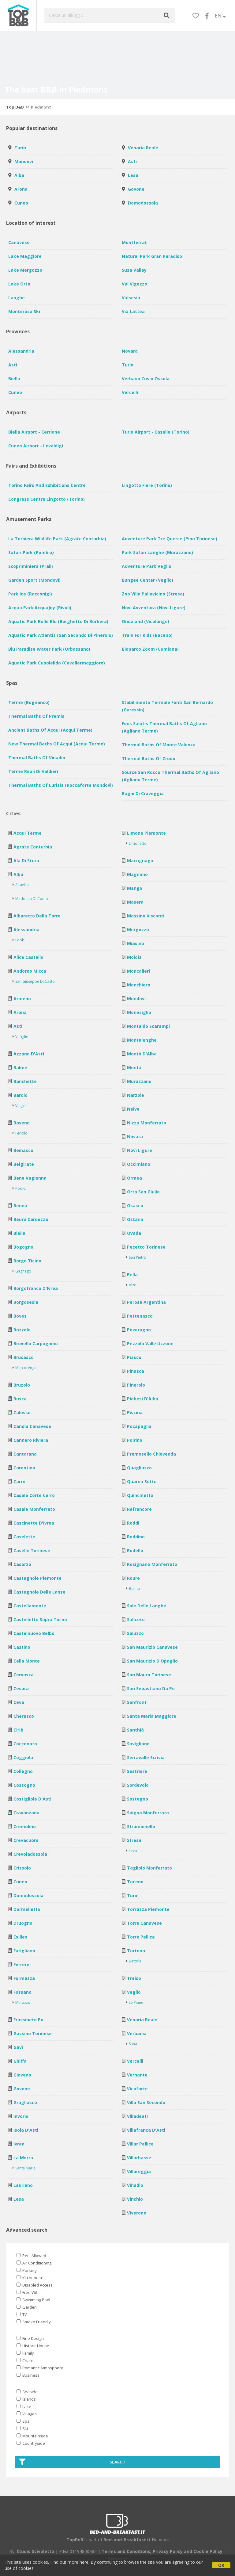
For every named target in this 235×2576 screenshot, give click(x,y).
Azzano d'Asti (28, 1054)
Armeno (22, 998)
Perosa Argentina (146, 1302)
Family (25, 2353)
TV (22, 2314)
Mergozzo (138, 929)
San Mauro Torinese (149, 1675)
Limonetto (138, 843)
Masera (135, 902)
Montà (134, 1067)
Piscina (135, 1412)
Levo (133, 1850)
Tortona (136, 1951)
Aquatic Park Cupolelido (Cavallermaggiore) (56, 663)
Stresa (134, 1840)
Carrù (19, 1481)
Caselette (24, 1537)
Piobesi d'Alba (142, 1399)
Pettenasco (140, 1316)
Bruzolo (21, 1385)
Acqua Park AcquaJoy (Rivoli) (39, 608)
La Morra (23, 2158)
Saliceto (136, 1619)
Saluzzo (135, 1633)
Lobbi (20, 940)
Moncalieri (138, 971)
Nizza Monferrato (146, 1123)
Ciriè (18, 1730)
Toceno (135, 1882)
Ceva (18, 1702)
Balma (134, 1588)
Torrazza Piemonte (148, 1909)
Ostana (135, 1219)
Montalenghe (142, 1040)
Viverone (136, 2213)
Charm (26, 2360)
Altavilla (22, 884)
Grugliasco (25, 2102)
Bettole (135, 1961)
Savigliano (138, 1744)
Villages (27, 2414)
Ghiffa (20, 2061)
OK (221, 2565)
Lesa (133, 175)
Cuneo (21, 203)
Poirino (134, 1440)
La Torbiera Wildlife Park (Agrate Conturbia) (57, 539)
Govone (136, 189)
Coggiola (23, 1757)
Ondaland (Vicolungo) (145, 621)
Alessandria (21, 351)
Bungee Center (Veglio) (147, 580)
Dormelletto (26, 1909)
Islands (26, 2399)
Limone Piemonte (146, 833)
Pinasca (135, 1371)
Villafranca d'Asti (146, 2130)
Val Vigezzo (134, 284)
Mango (134, 888)
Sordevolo (138, 1785)
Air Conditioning (34, 2263)
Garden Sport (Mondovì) (34, 580)
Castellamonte (29, 1606)
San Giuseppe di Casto (35, 981)
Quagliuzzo (139, 1468)
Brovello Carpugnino (35, 1343)
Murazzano (139, 1081)
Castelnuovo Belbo (33, 1633)
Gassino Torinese (32, 2033)
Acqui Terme (27, 833)
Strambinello (141, 1826)
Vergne (21, 1105)
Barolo (20, 1095)
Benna (20, 1205)
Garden (27, 2307)
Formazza (24, 1978)
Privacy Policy (168, 2551)
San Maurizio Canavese (152, 1647)
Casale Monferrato (34, 1509)
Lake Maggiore (25, 256)
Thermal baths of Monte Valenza (159, 745)
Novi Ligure (139, 1150)
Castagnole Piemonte (37, 1578)
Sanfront (137, 1702)
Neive (133, 1109)
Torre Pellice (141, 1937)
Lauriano (23, 2185)
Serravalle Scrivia (146, 1757)
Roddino (136, 1537)
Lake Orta (19, 284)
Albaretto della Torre (37, 916)
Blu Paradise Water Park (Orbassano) (49, 649)
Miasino (135, 943)
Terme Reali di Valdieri (33, 771)
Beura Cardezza (30, 1219)
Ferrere (21, 1964)
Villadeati (137, 2116)
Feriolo (21, 1133)
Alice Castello (28, 957)
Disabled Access (35, 2285)
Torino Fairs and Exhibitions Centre (47, 485)
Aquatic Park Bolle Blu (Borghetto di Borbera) (58, 621)
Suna (133, 2043)
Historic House (33, 2345)
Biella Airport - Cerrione (34, 432)
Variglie (21, 1036)
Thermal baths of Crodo (148, 758)
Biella (14, 378)
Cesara (21, 1688)
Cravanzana (26, 1813)
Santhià (135, 1730)
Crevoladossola (30, 1854)
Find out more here (69, 2562)
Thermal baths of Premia (36, 716)
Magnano (137, 874)
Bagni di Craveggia (143, 793)
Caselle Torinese (31, 1550)
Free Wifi (28, 2292)
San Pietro (137, 1257)
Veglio (134, 1992)
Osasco (135, 1205)
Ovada (134, 1233)
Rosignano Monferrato (152, 1564)
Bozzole (22, 1330)
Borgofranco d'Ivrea (35, 1288)
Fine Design (30, 2338)
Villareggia (139, 2171)
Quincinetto (140, 1495)
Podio (20, 1188)
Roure (133, 1578)
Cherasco (23, 1716)
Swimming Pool (33, 2299)
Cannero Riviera (30, 1440)
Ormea (134, 1178)
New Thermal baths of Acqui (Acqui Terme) (56, 744)
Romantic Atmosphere (40, 2368)
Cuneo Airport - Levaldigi (35, 446)
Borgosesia (25, 1302)
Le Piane (136, 2002)
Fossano (22, 1992)
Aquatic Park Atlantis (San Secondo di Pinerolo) (60, 635)
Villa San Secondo (146, 2102)
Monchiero (138, 985)
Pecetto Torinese (146, 1247)
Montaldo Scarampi (148, 1026)
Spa (23, 2421)
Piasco (134, 1357)
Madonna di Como (31, 898)
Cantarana (25, 1454)
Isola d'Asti (25, 2130)
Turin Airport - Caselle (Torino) (155, 432)
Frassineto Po (28, 2020)
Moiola (134, 957)
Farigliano (24, 1951)
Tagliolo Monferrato (149, 1868)
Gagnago (23, 1271)
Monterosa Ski (24, 311)
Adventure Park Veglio (146, 566)
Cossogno (24, 1785)
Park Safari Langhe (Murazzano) (157, 552)
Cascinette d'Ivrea (33, 1523)
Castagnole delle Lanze (39, 1592)
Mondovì (23, 161)
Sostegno (137, 1799)
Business (28, 2375)
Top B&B (15, 107)
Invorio (20, 2116)
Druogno (22, 1923)
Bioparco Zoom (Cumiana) (150, 649)
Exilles (20, 1937)
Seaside (27, 2391)
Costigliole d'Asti (32, 1799)
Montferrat (134, 242)
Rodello (135, 1550)
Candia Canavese (32, 1426)
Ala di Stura (26, 860)
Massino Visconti (145, 916)
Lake (24, 2406)
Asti (132, 161)
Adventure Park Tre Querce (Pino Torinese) (169, 539)
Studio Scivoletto (35, 2551)
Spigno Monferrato (148, 1813)
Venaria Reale (143, 148)
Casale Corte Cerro (34, 1495)
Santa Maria (25, 2168)
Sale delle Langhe (146, 1606)
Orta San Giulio (143, 1192)
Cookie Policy (207, 2551)
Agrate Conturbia (32, 847)
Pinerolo (136, 1385)
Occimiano (138, 1164)
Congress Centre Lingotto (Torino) (46, 499)
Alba (19, 175)
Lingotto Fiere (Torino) (147, 485)
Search (72, 2462)
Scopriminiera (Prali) (30, 566)
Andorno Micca (29, 971)
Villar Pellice (140, 2144)
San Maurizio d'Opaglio (152, 1661)
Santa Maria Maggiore (151, 1716)
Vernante (137, 2075)
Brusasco (23, 1357)
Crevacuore (26, 1840)
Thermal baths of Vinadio (36, 757)
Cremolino (24, 1826)
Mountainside (32, 2436)
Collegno (23, 1771)
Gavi (18, 2047)
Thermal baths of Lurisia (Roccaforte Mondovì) (60, 785)
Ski (22, 2428)
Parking (26, 2270)
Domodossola (143, 203)
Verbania (137, 2033)
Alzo (132, 1285)
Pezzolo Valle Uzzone (150, 1343)
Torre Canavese (144, 1923)
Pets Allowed (31, 2255)
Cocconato (25, 1744)
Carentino (24, 1468)
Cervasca (23, 1675)
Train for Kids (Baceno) (147, 635)
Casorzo (22, 1564)
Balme (20, 1067)
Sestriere (137, 1771)
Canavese (19, 242)
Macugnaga (140, 860)
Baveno (21, 1123)
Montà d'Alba (142, 1054)
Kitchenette (30, 2277)
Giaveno (22, 2075)
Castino (21, 1647)
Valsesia (131, 297)
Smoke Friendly (34, 2322)
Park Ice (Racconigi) (30, 594)
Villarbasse (139, 2158)
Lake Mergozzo (25, 270)
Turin (20, 148)
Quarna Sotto (142, 1481)
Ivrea (18, 2144)
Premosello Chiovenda (151, 1454)
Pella (132, 1274)
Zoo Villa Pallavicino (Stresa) (153, 594)
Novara (130, 351)
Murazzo (22, 2002)
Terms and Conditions (126, 2551)
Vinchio (135, 2199)
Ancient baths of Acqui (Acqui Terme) (50, 730)
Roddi (133, 1523)
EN (220, 15)
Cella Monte (26, 1661)
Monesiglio (139, 1012)
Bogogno (23, 1247)
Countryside (31, 2443)
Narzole (135, 1095)
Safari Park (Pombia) (31, 552)
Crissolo (22, 1868)
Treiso (134, 1978)
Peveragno (139, 1330)
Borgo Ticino (27, 1261)
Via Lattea (133, 311)
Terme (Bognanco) (29, 702)
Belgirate (23, 1164)
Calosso (22, 1412)
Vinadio (135, 2185)
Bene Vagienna (30, 1178)
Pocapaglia (139, 1426)
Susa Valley (134, 270)
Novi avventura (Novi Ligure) (153, 608)
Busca (20, 1399)
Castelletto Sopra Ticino (40, 1619)
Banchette (25, 1081)
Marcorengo (26, 1367)
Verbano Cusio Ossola (146, 378)
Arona (21, 189)
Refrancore (139, 1509)
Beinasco (23, 1150)
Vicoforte (137, 2089)
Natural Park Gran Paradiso (152, 256)
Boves (20, 1316)
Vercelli (130, 392)
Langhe (16, 297)
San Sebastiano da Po (151, 1688)
